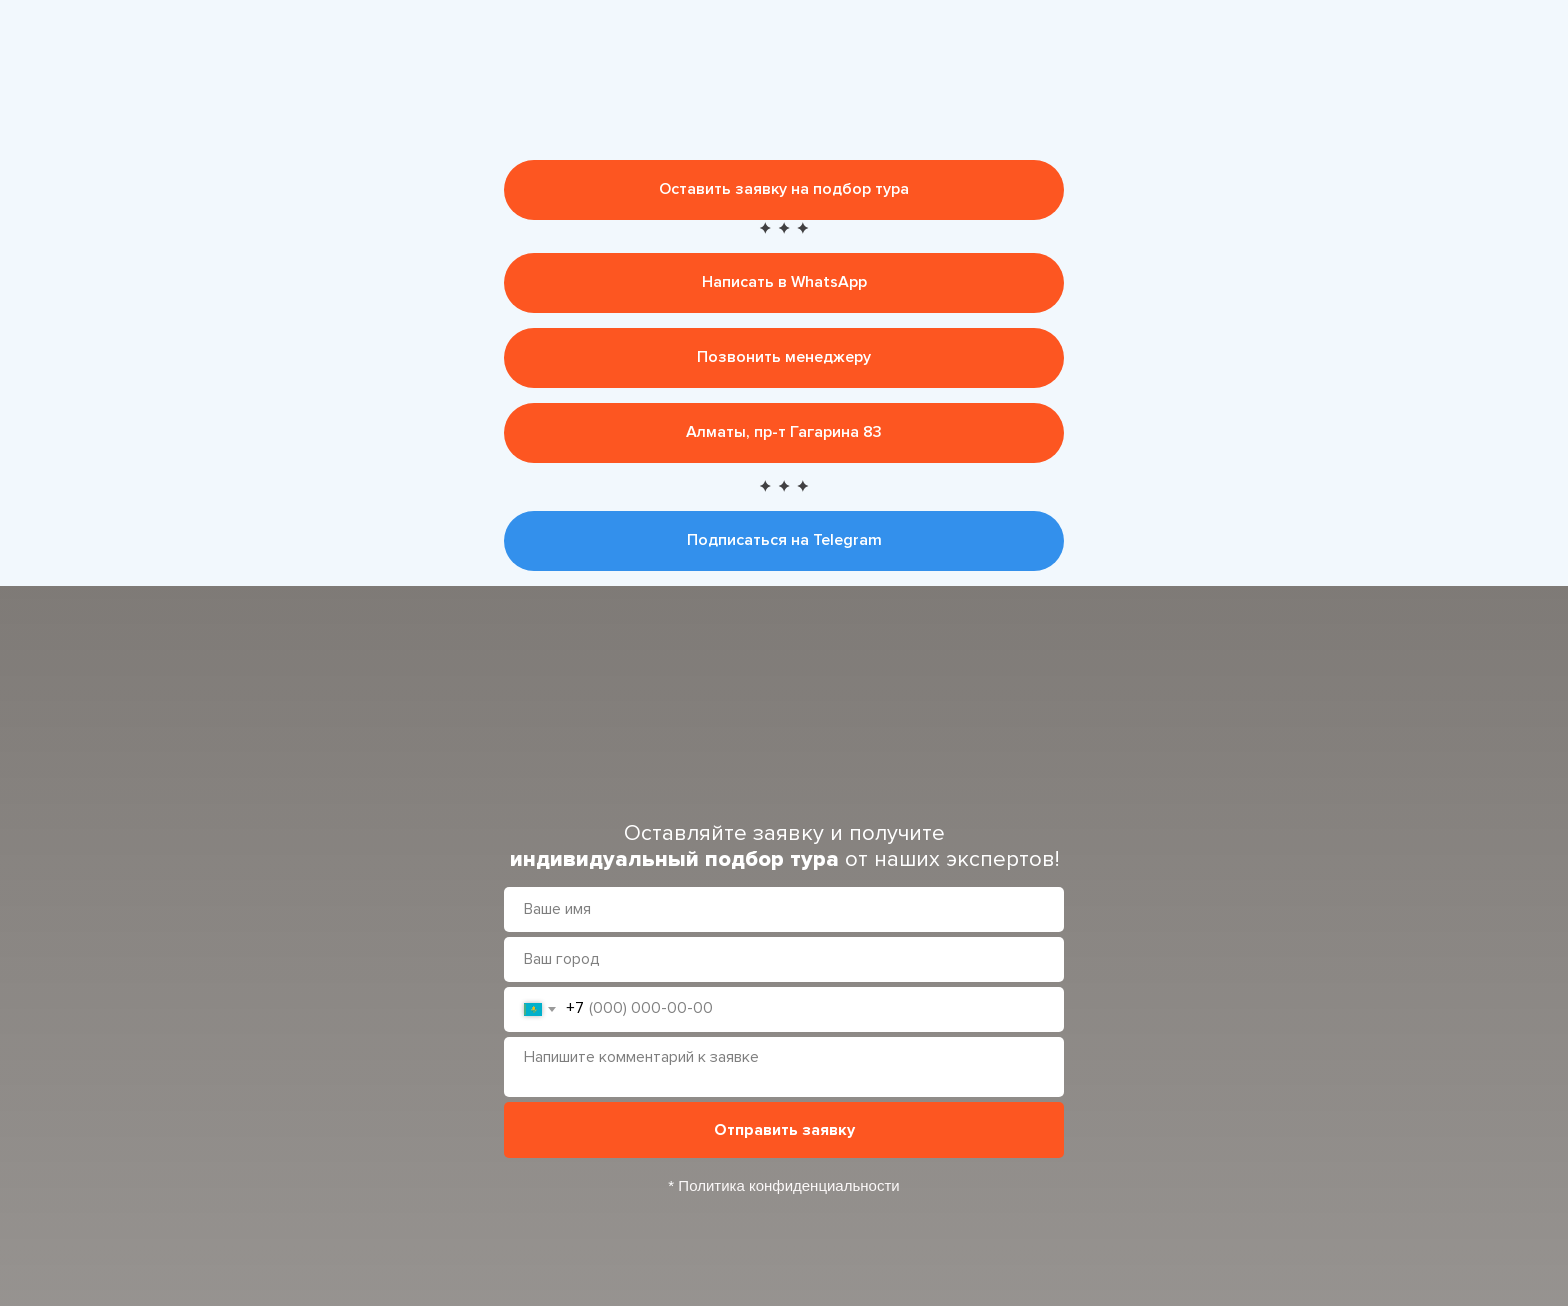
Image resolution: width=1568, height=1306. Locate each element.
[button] (784, 190)
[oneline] (784, 959)
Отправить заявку (784, 1130)
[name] (784, 909)
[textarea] (784, 1067)
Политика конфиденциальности (788, 1185)
